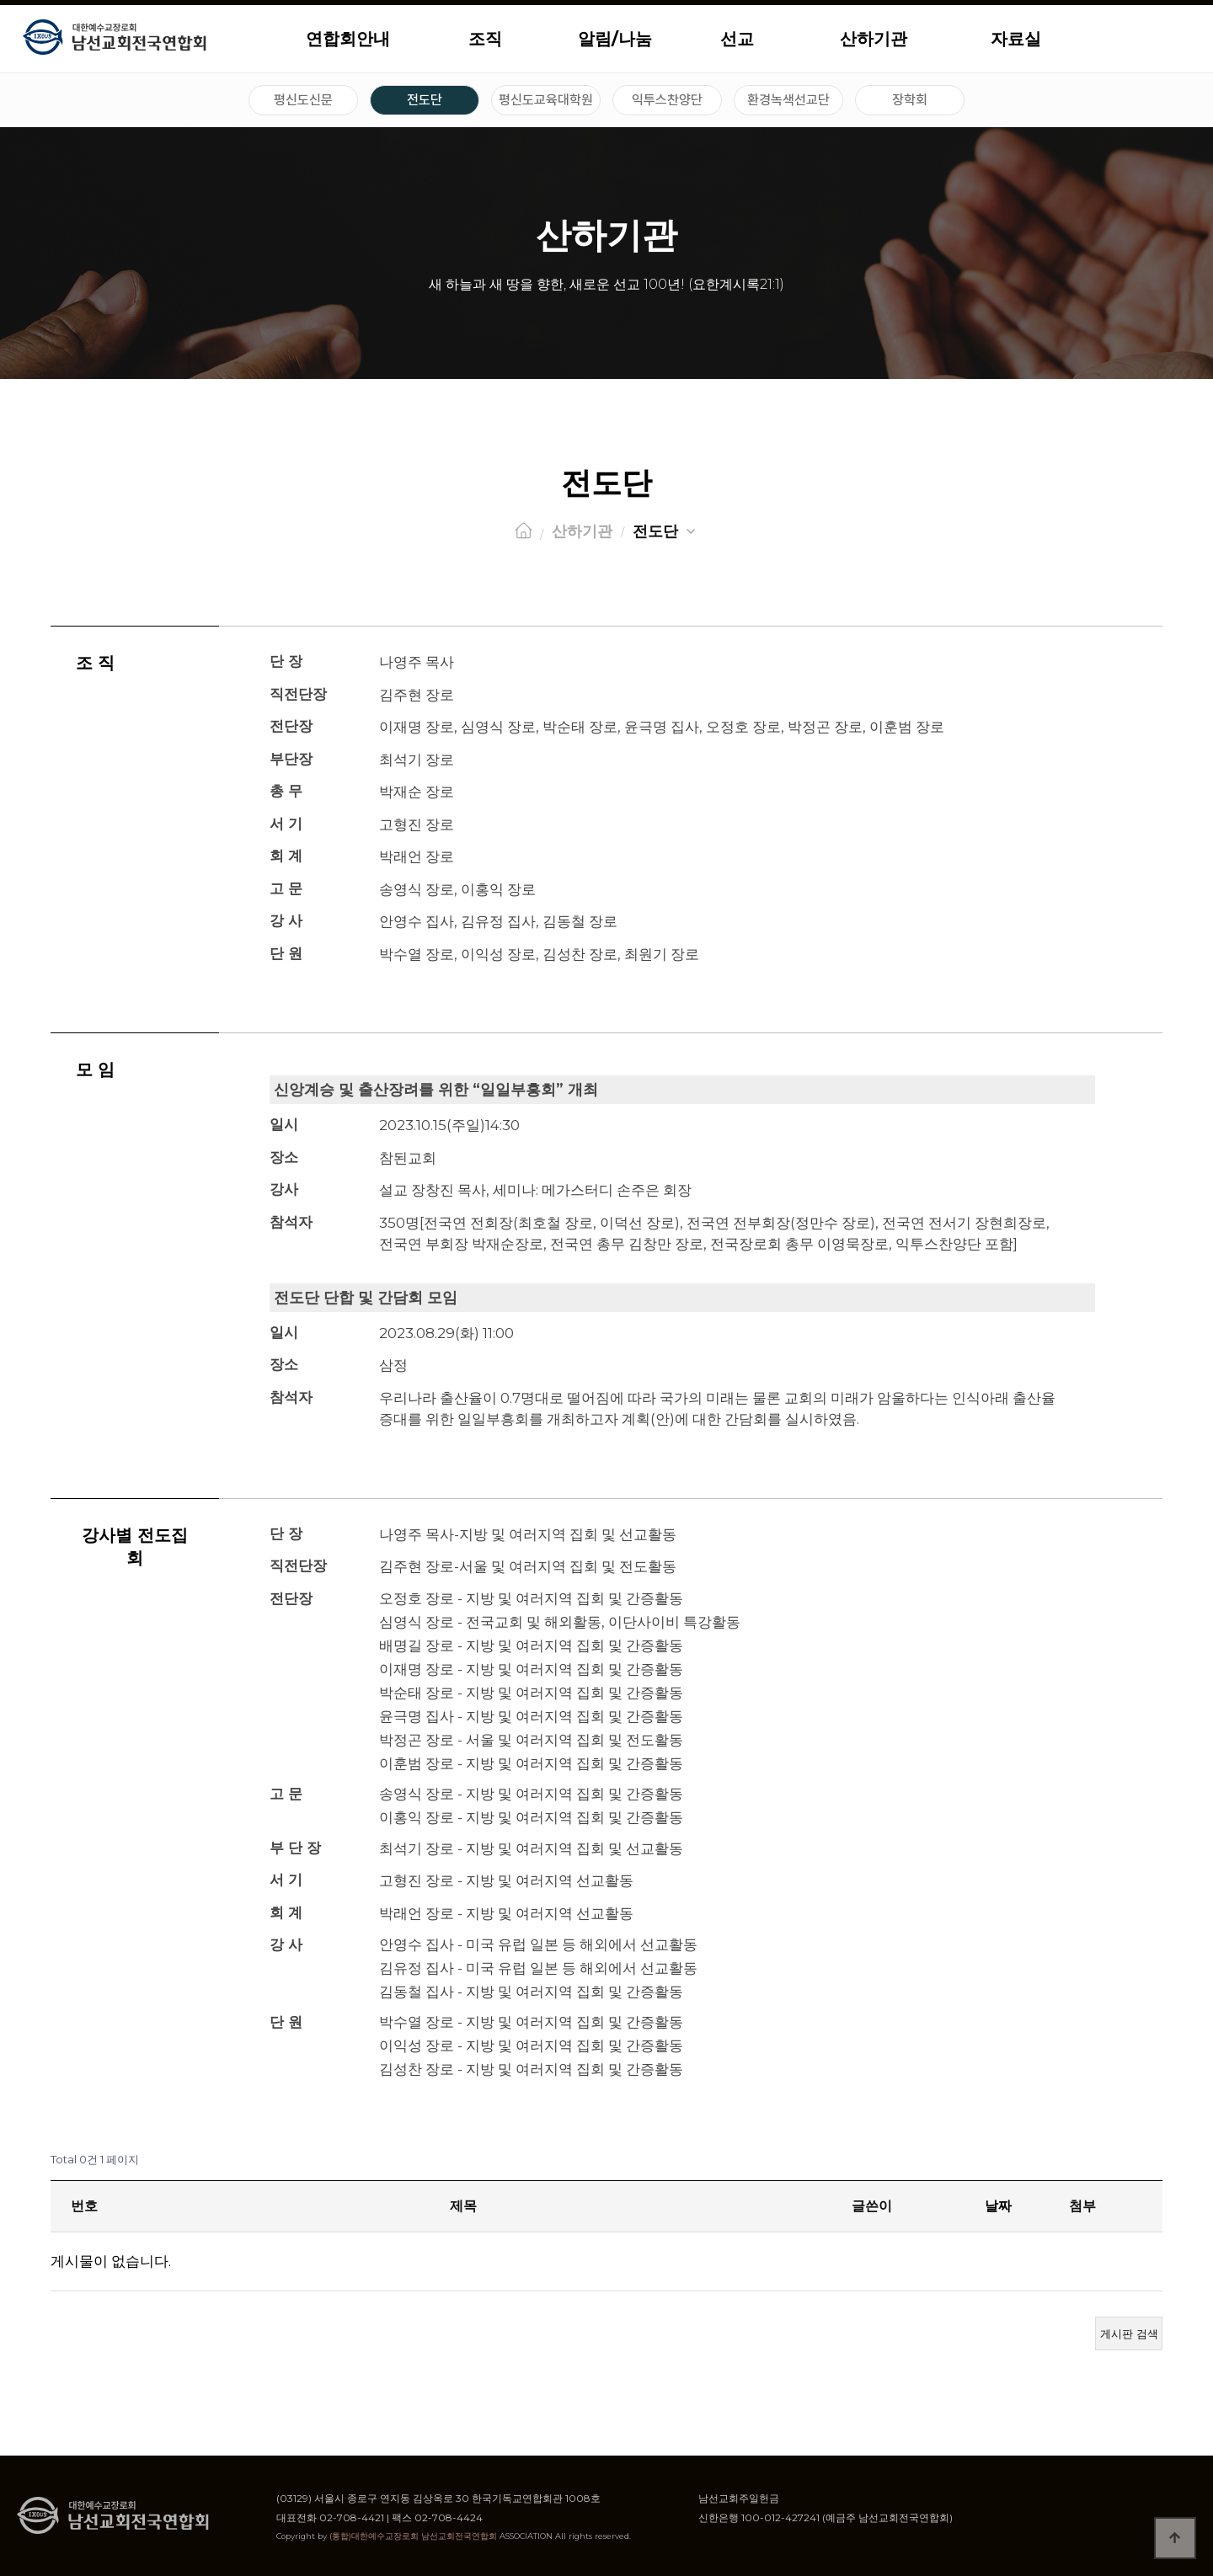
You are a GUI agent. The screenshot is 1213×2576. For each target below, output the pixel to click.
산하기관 (873, 39)
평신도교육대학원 (546, 100)
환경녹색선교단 (788, 100)
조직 (485, 39)
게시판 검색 (1129, 2333)
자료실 (1016, 39)
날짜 (998, 2206)
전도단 (424, 100)
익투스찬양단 (667, 100)
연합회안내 (348, 39)
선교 (737, 39)
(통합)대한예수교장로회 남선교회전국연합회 (413, 2536)
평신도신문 (303, 100)
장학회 (909, 100)
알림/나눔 (615, 39)
